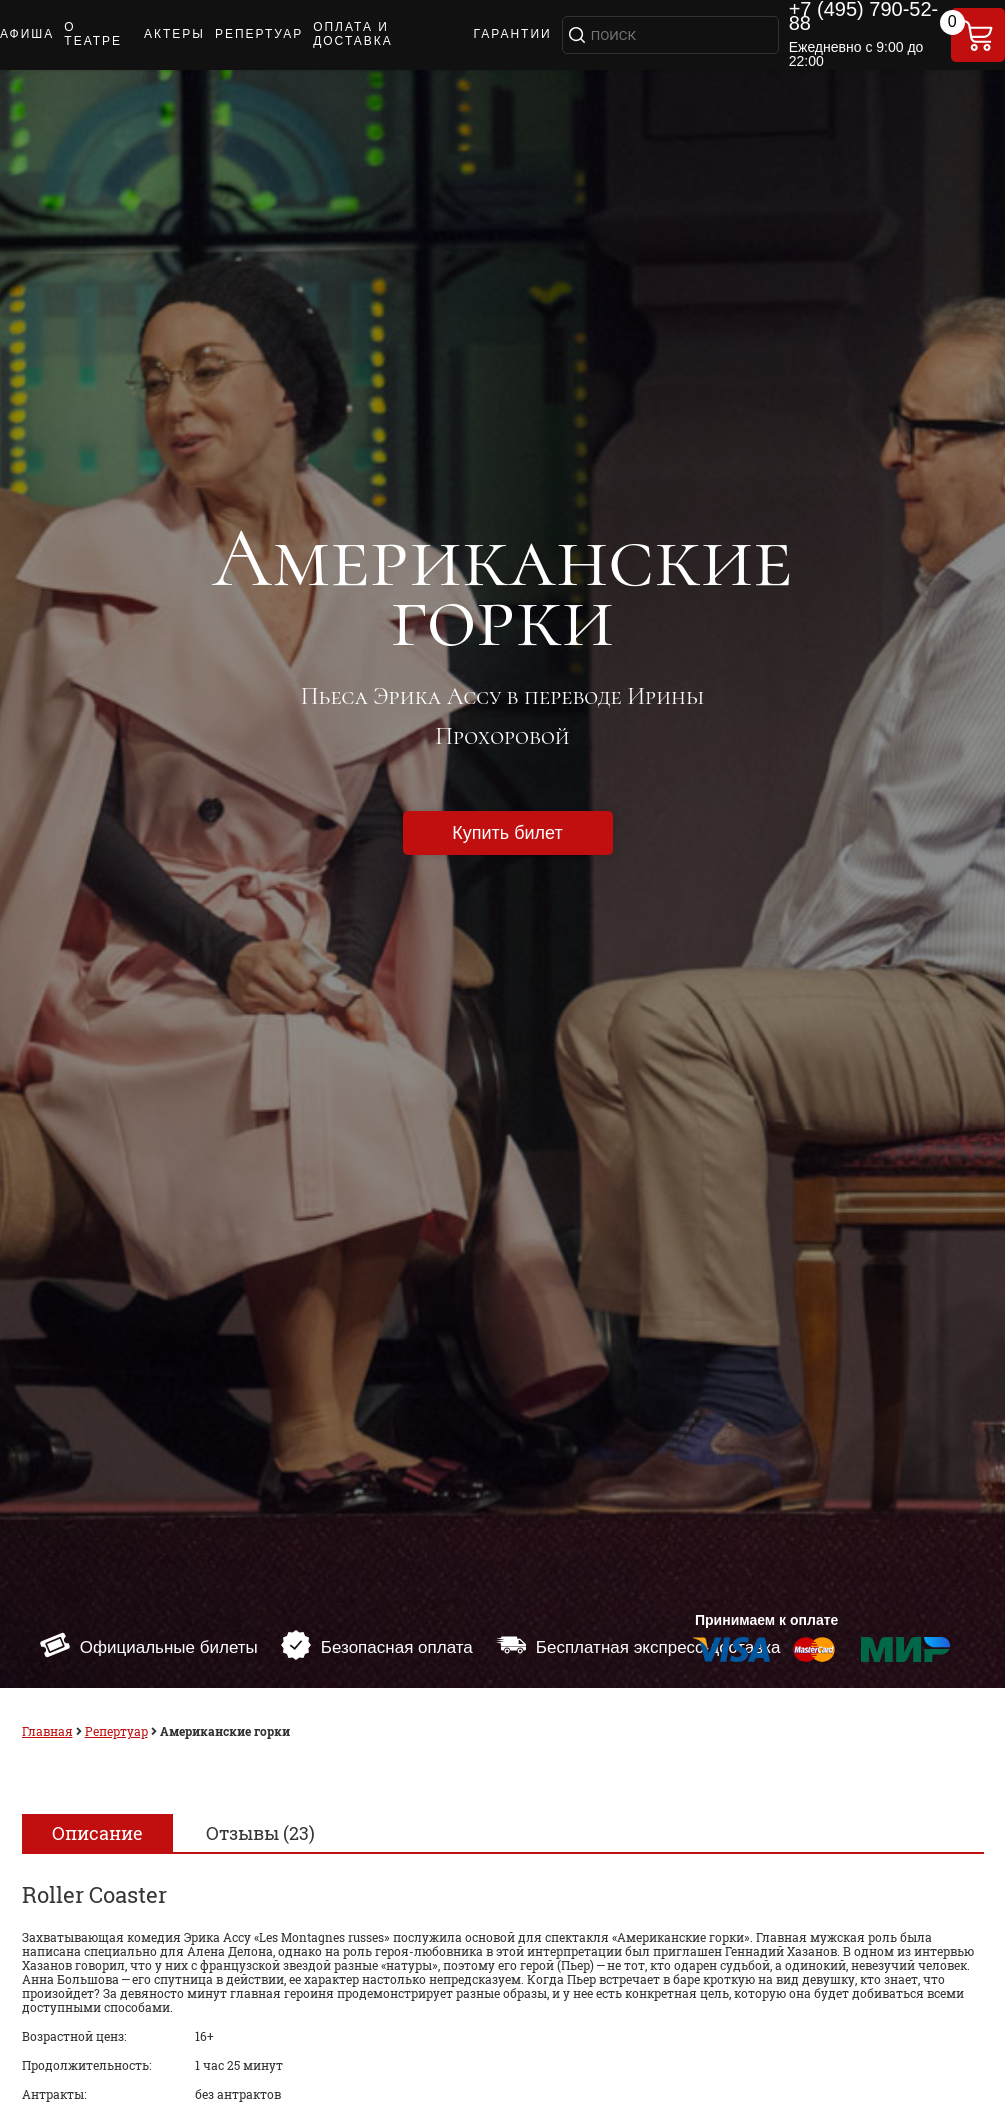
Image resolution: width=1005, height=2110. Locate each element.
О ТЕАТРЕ (93, 34)
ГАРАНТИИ (512, 34)
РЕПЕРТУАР (259, 34)
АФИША (27, 34)
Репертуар (116, 1731)
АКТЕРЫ (174, 34)
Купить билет (507, 833)
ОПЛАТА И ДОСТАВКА (353, 34)
